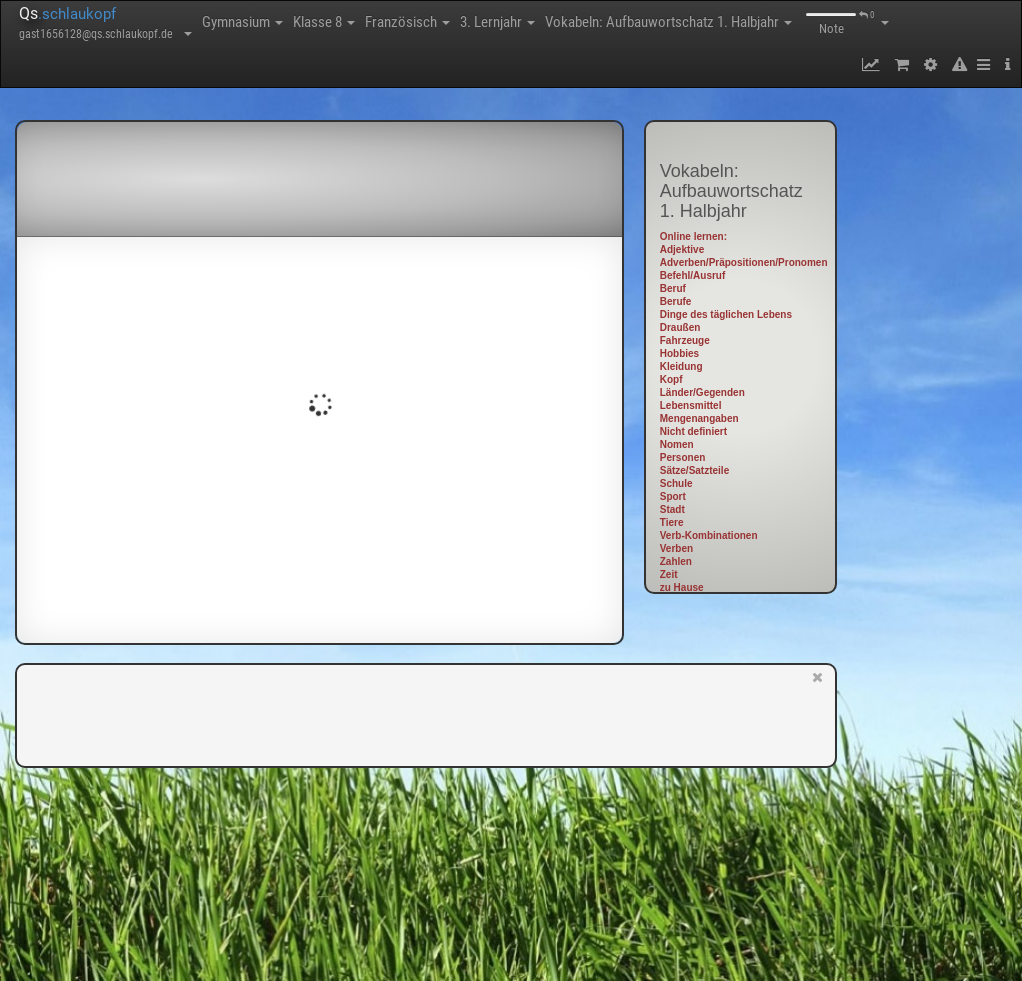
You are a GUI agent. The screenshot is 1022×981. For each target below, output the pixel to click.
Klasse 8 (324, 22)
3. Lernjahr (497, 22)
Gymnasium (242, 22)
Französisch (407, 22)
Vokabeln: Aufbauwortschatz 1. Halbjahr (668, 22)
